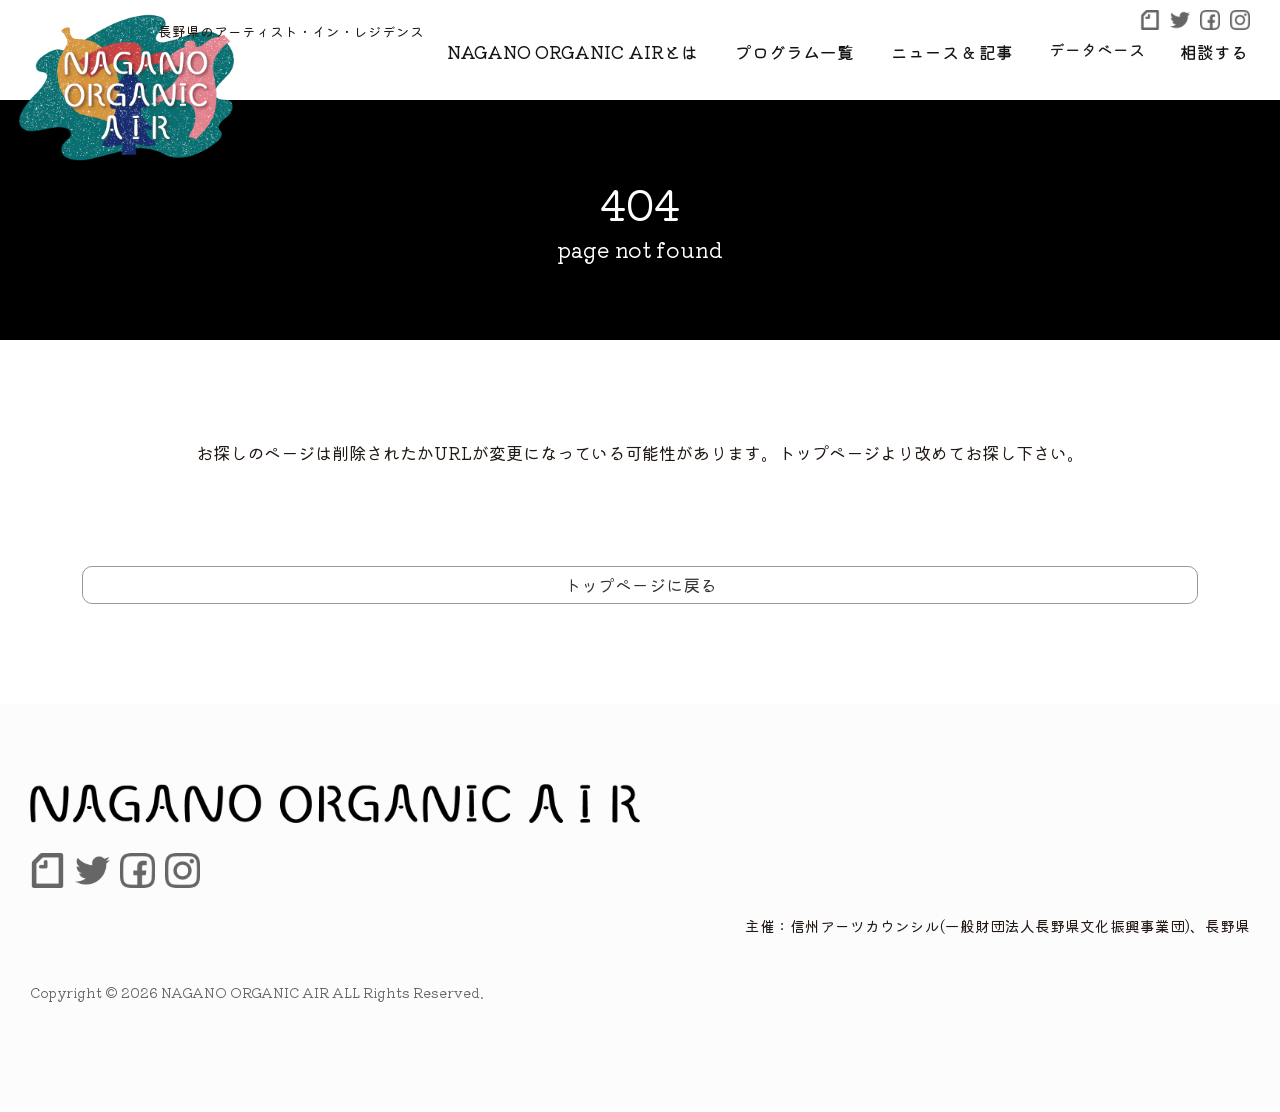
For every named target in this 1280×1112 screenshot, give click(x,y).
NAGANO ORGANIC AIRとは (609, 49)
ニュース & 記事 (964, 49)
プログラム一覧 (817, 49)
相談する (1218, 49)
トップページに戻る (640, 584)
